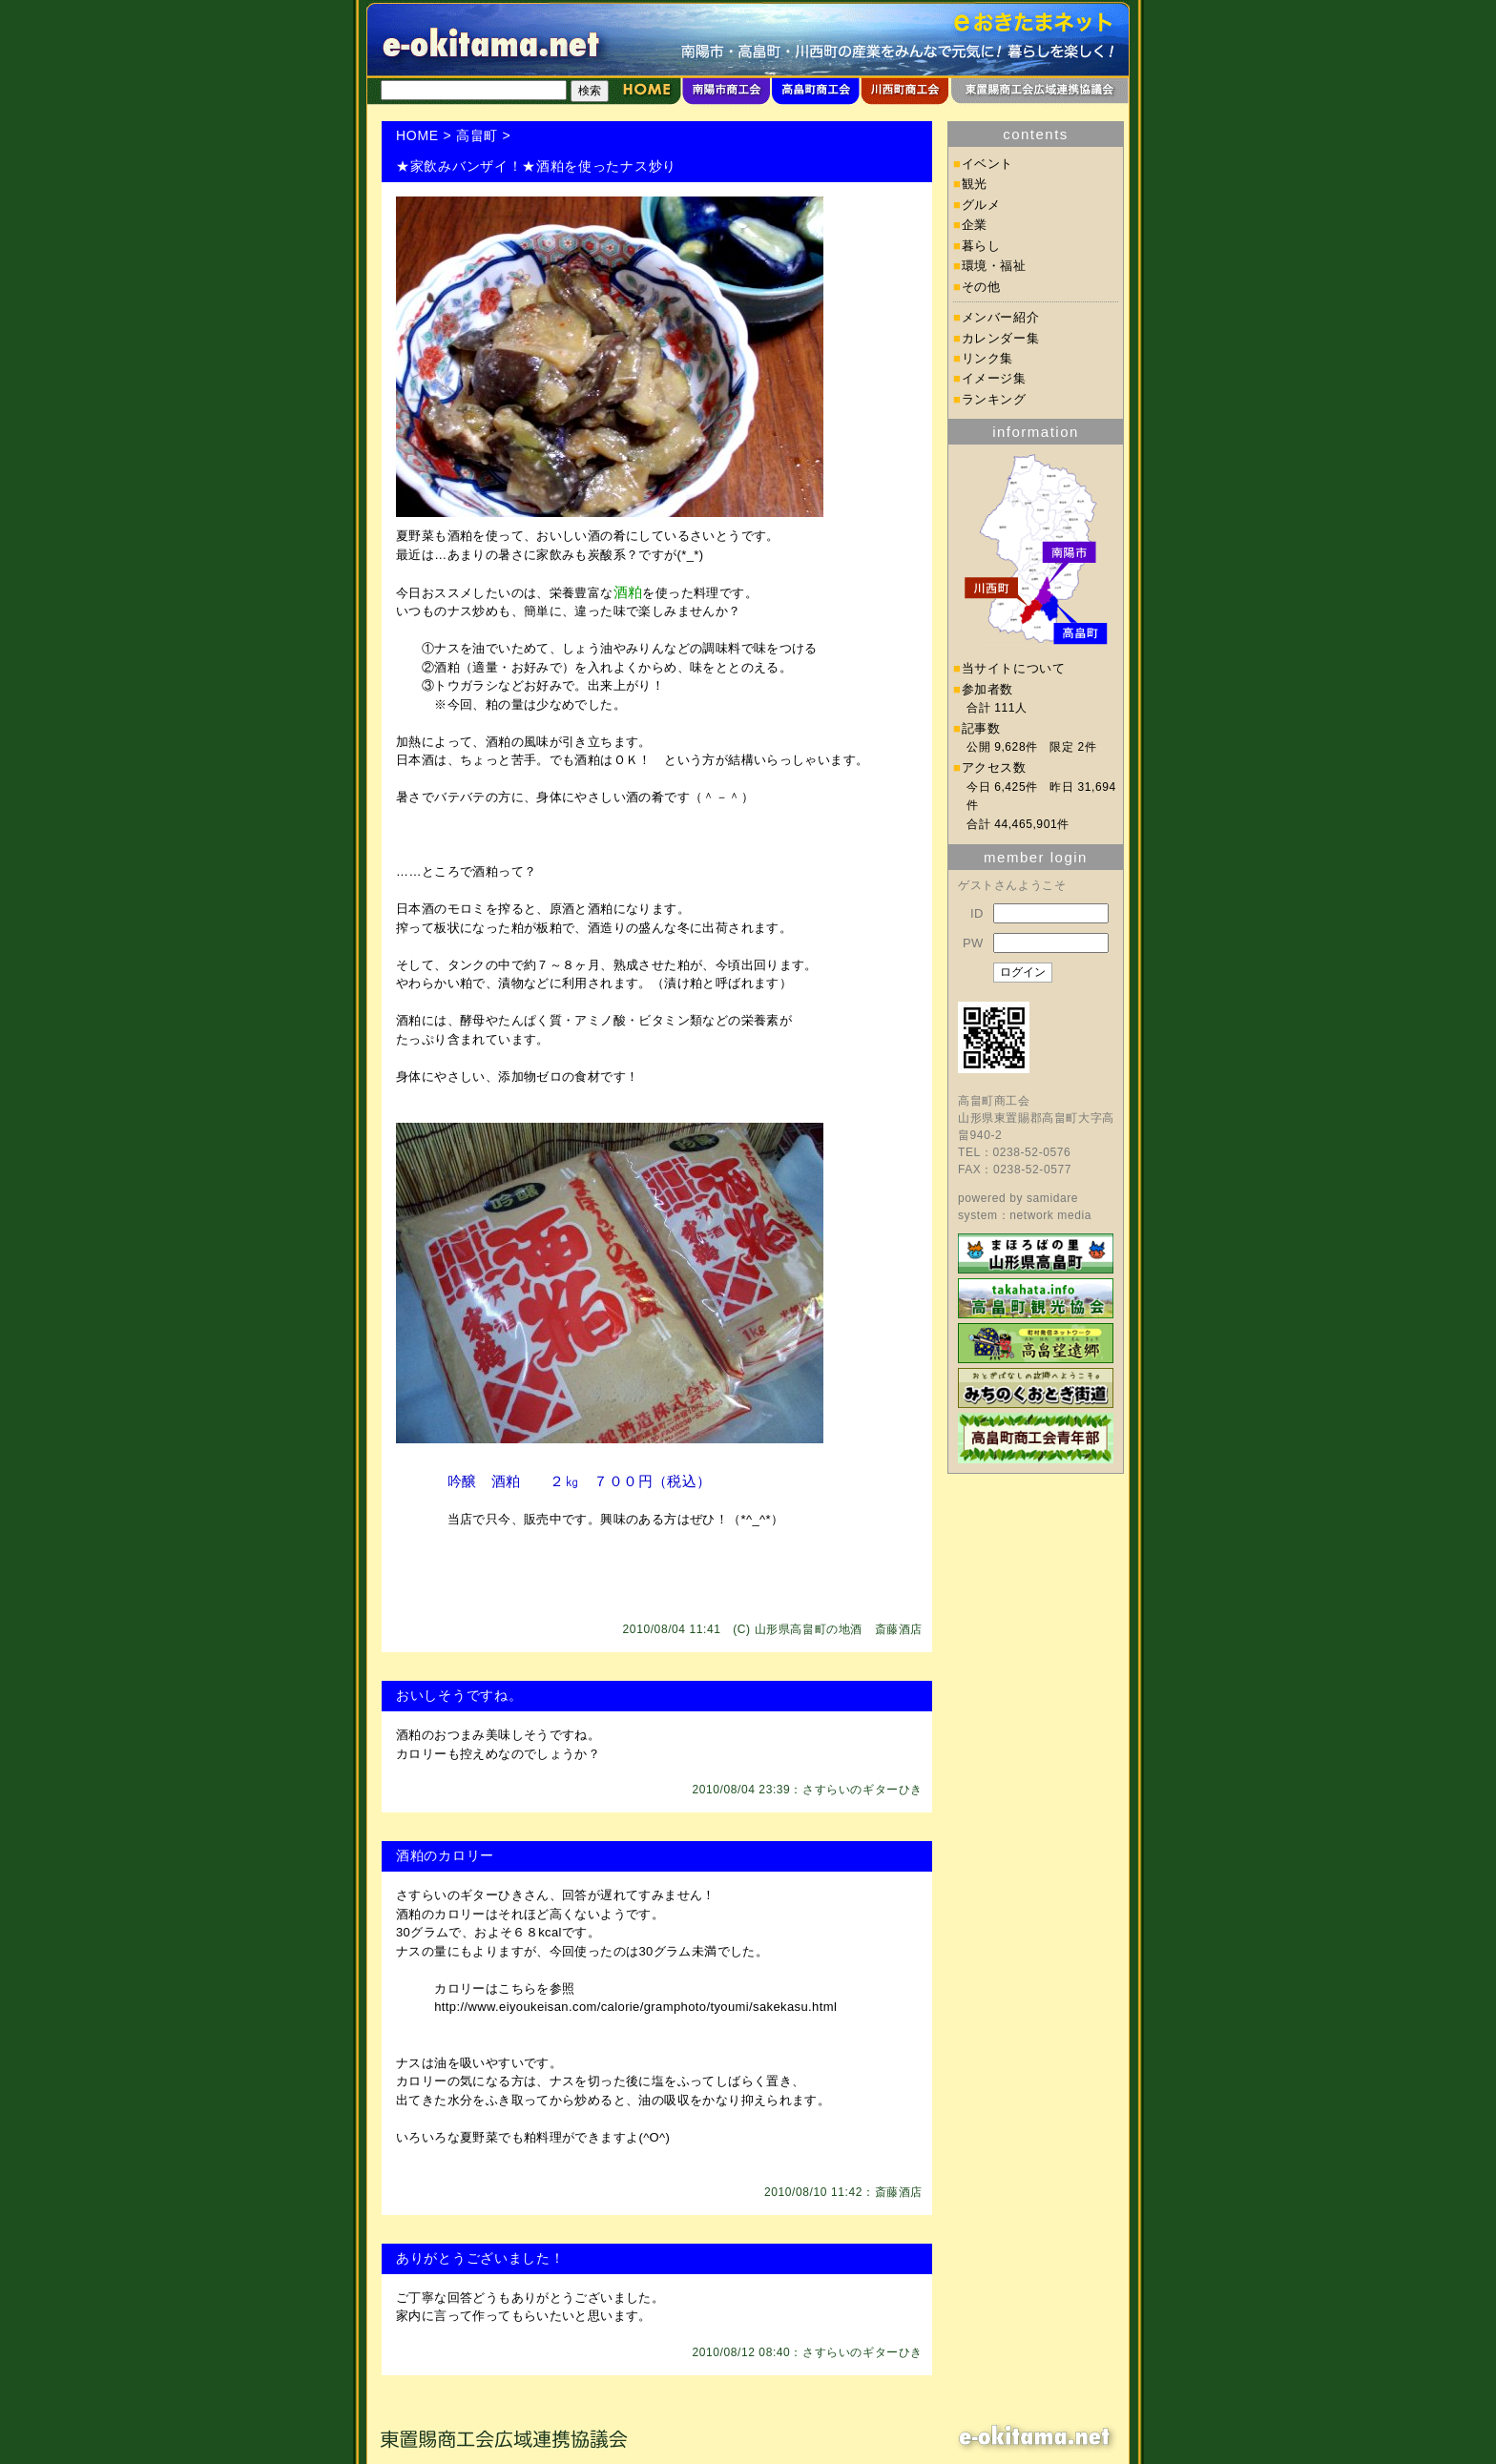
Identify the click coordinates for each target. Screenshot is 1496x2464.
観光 (974, 183)
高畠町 (477, 135)
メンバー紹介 (1001, 317)
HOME (417, 135)
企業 (974, 224)
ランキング (994, 399)
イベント (988, 163)
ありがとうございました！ (480, 2258)
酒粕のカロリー (445, 1855)
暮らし (981, 245)
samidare (1052, 1198)
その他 (981, 287)
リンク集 (988, 358)
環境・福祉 (994, 266)
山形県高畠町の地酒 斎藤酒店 (839, 1629)
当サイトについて (1014, 668)
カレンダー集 (1001, 338)
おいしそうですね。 (459, 1695)
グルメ (981, 204)
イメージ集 (994, 378)
